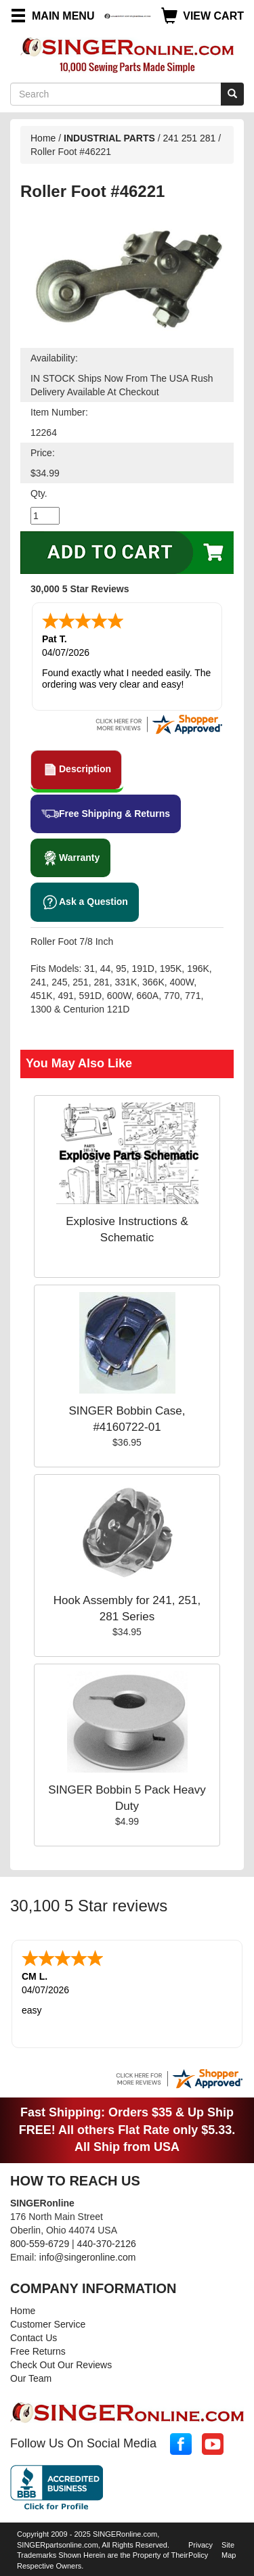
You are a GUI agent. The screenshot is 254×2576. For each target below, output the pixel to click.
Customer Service (47, 2324)
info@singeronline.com (87, 2257)
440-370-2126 (106, 2243)
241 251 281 (189, 138)
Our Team (30, 2378)
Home (43, 138)
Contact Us (33, 2337)
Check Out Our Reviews (61, 2364)
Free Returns (38, 2351)
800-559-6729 (39, 2243)
